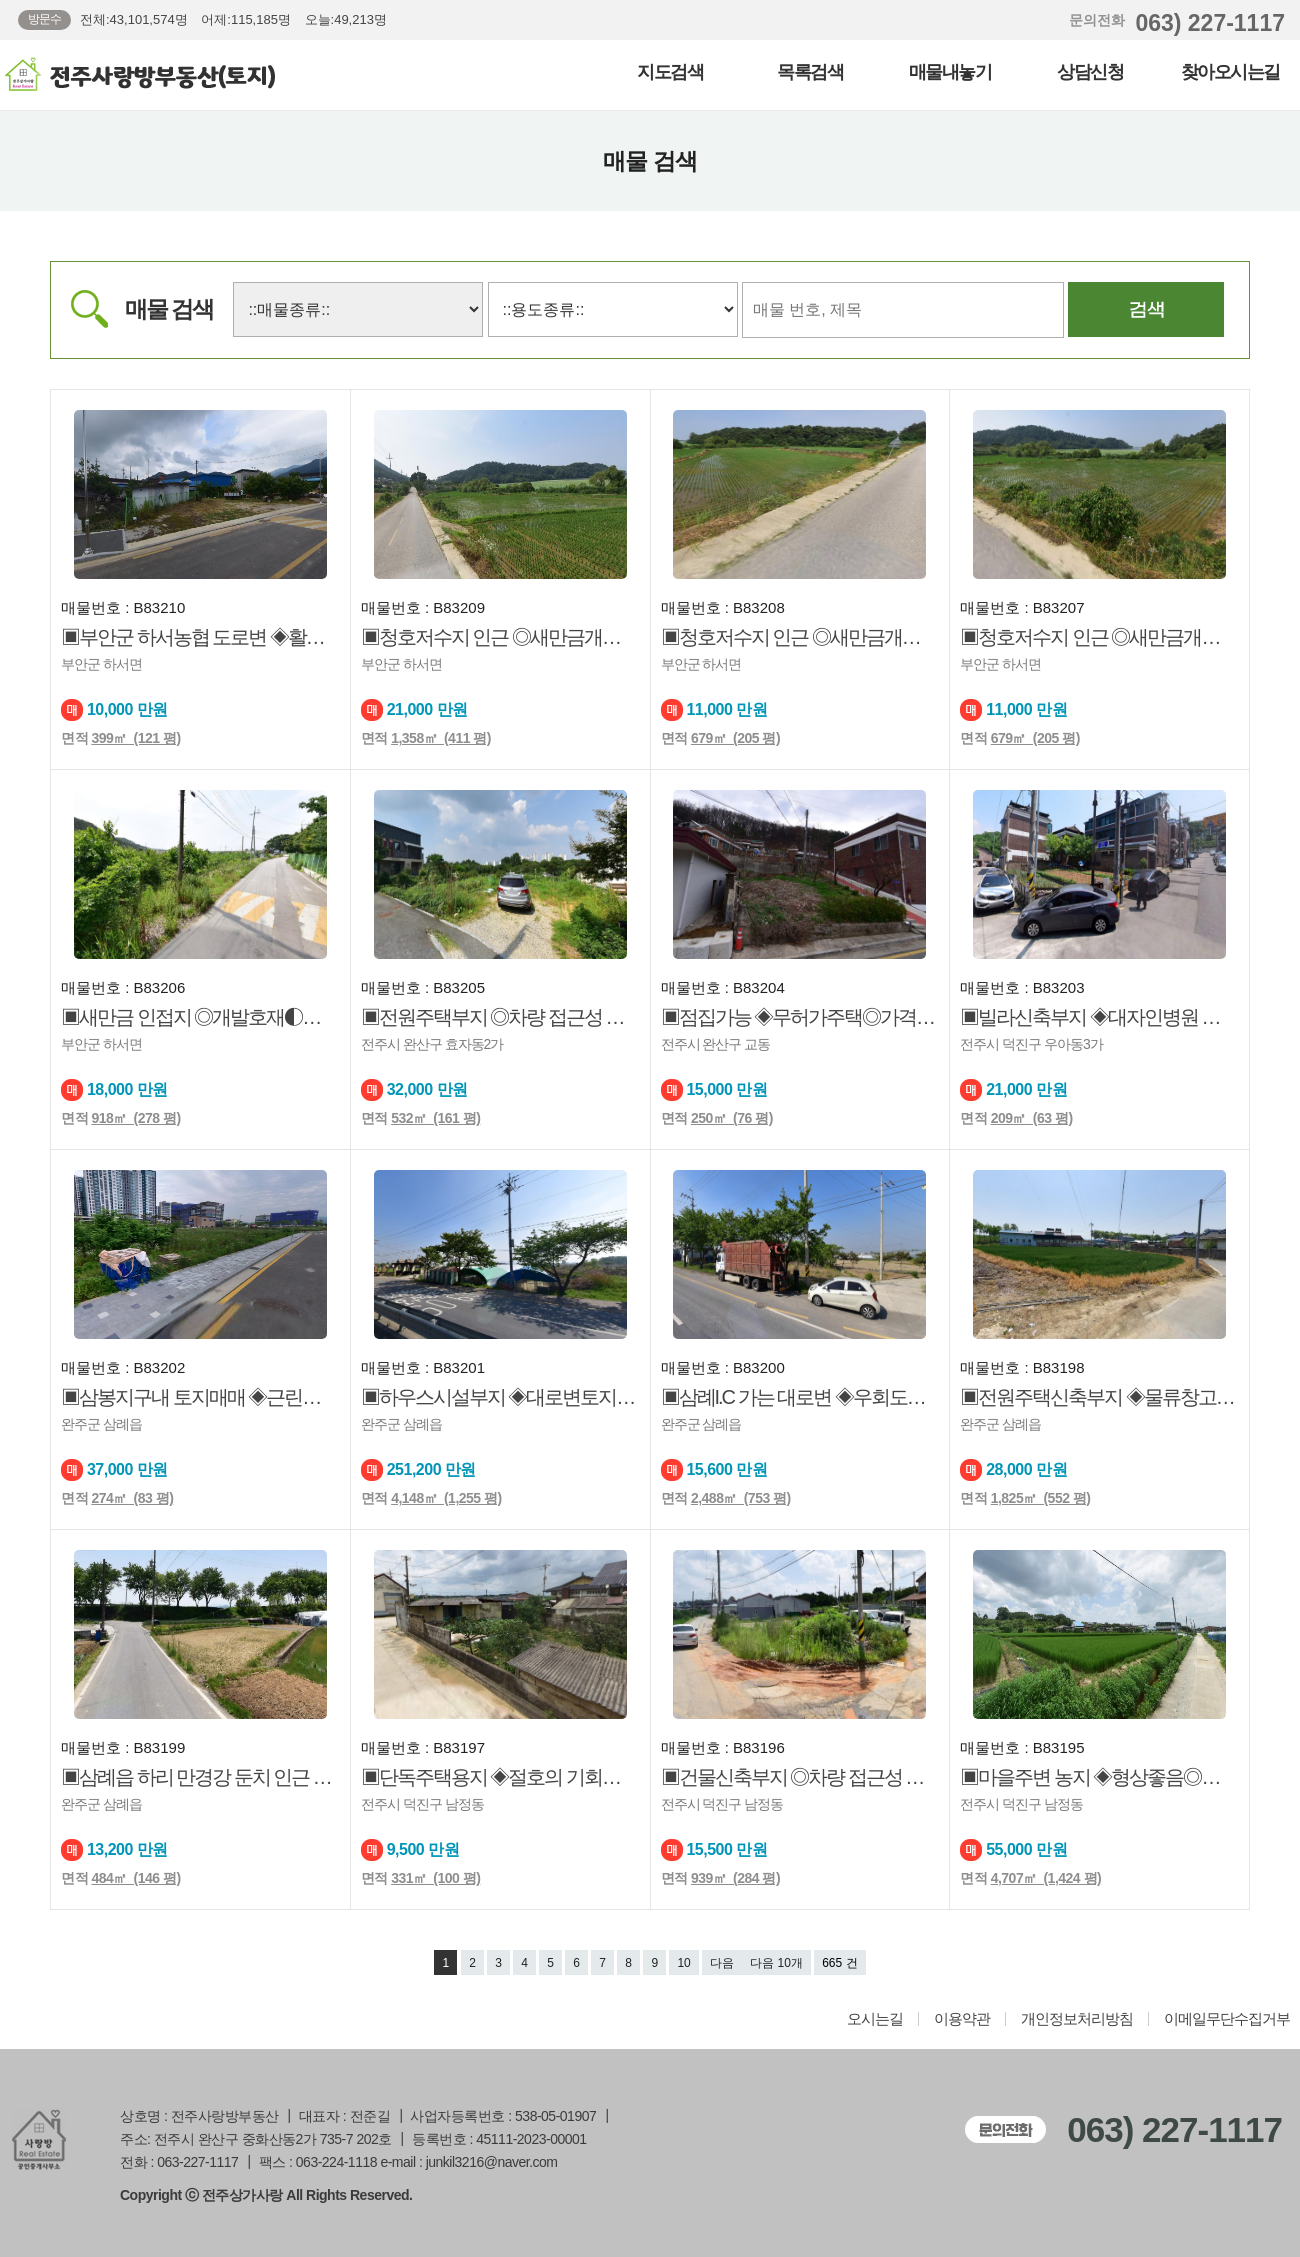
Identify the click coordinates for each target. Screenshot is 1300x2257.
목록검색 (810, 72)
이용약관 (962, 2019)
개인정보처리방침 (1077, 2019)
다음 (722, 1963)
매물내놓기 (950, 72)
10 (683, 1963)
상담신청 (1090, 72)
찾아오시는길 (1230, 72)
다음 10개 (776, 1963)
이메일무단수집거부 (1227, 2019)
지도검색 (670, 72)
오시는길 (875, 2019)
